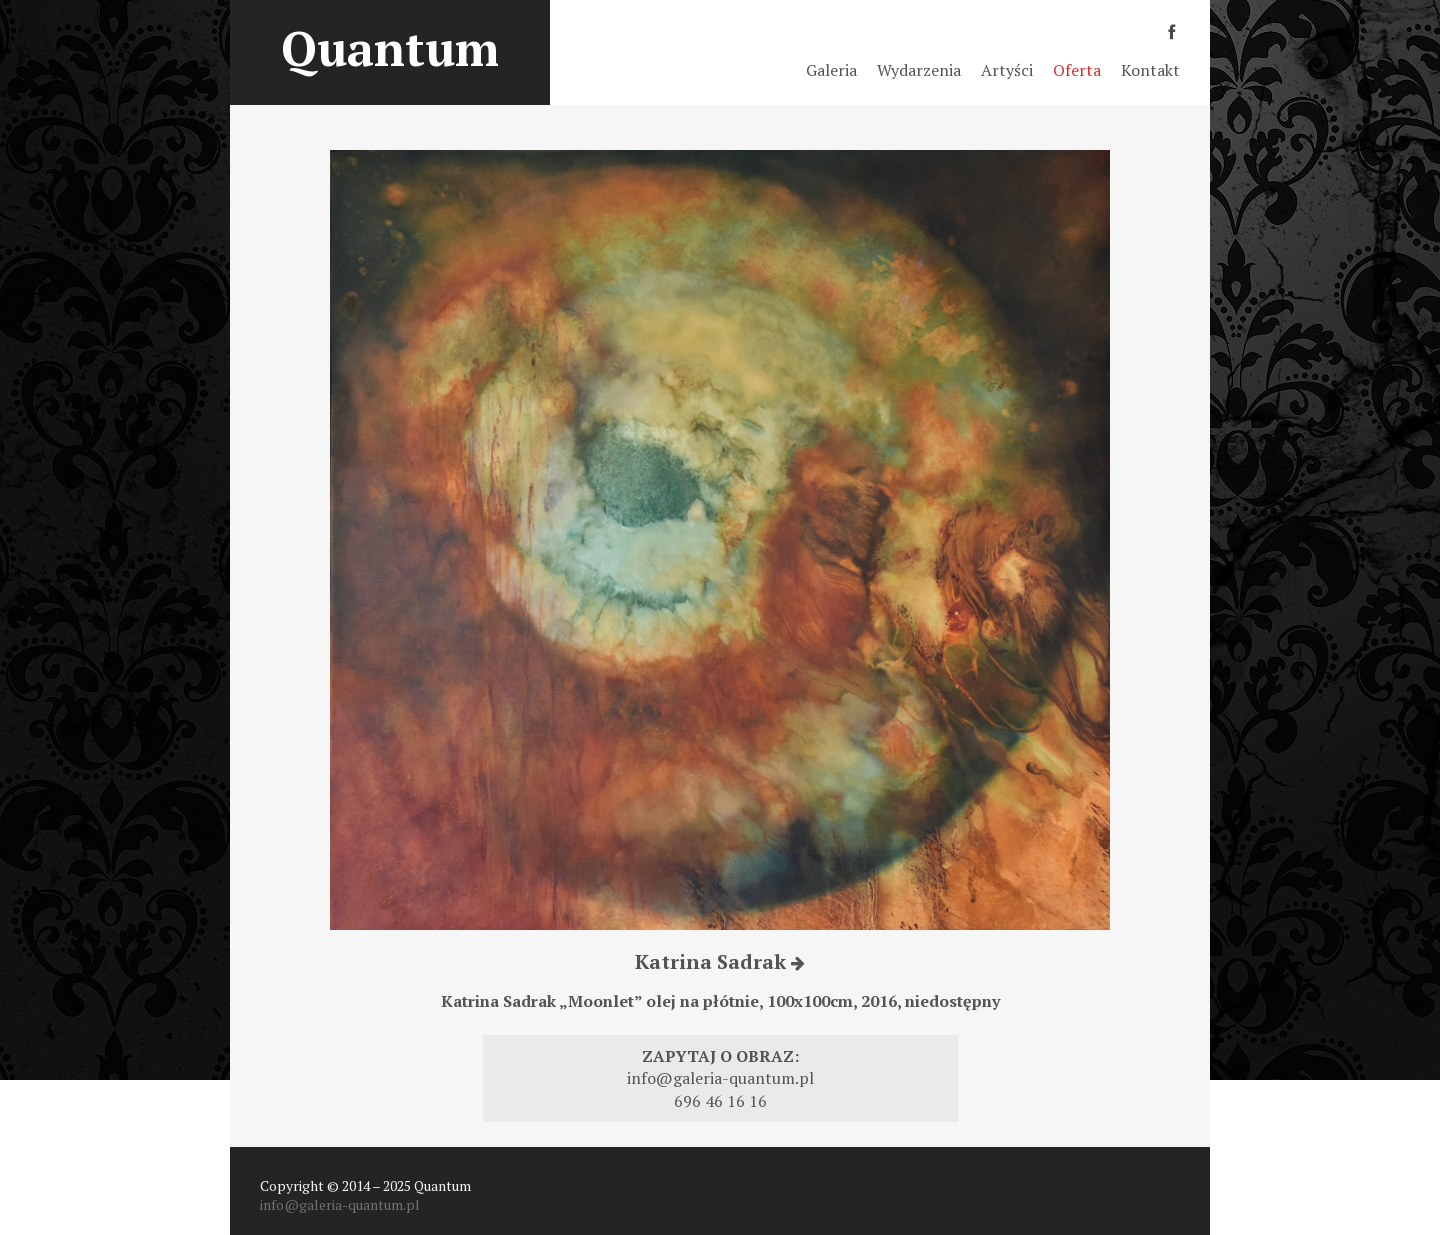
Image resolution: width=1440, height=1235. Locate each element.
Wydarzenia (919, 70)
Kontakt (1150, 70)
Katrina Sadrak (720, 961)
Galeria (831, 70)
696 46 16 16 (720, 1101)
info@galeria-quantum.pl (720, 1078)
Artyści (1007, 70)
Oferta (1077, 70)
